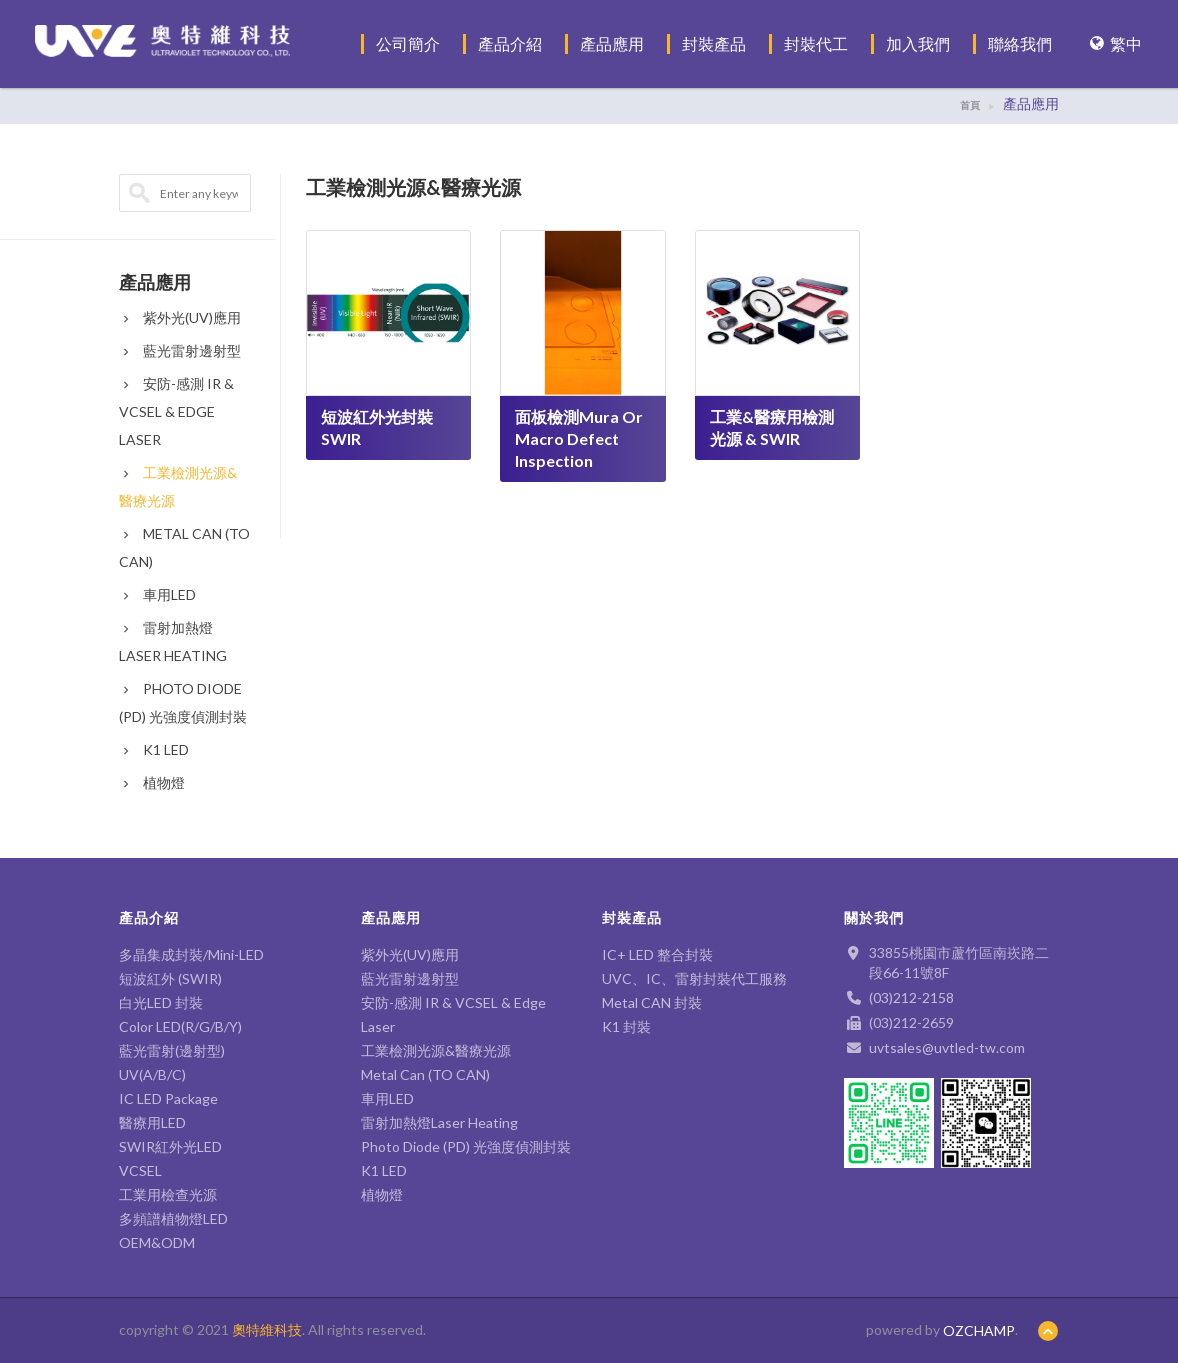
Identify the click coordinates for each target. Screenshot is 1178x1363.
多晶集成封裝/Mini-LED (191, 954)
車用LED (157, 594)
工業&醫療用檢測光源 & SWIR (772, 427)
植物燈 (152, 782)
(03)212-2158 (911, 997)
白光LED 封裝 (168, 1002)
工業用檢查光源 (168, 1194)
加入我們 (918, 43)
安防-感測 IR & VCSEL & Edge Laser (176, 411)
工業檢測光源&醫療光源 (436, 1050)
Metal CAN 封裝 (652, 1002)
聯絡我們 (1020, 43)
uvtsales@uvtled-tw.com (947, 1047)
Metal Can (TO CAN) (425, 1074)
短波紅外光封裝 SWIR (377, 427)
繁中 (1116, 43)
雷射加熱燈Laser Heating (439, 1122)
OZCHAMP (979, 1330)
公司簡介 (408, 43)
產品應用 (612, 43)
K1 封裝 (626, 1026)
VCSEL (140, 1170)
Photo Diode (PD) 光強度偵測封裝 (466, 1146)
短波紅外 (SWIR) (170, 978)
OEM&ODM (157, 1242)
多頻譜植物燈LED (173, 1218)
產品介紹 (510, 43)
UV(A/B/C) (152, 1074)
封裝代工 (816, 43)
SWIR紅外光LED (170, 1146)
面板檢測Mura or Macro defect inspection (579, 438)
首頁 (970, 105)
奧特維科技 (267, 1329)
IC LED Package (168, 1098)
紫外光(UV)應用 (180, 317)
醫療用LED (152, 1122)
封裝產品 (714, 43)
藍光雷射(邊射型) (172, 1050)
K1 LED (154, 749)
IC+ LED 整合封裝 (657, 954)
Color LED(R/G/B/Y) (180, 1026)
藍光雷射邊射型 (180, 350)
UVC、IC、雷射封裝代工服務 (694, 978)
